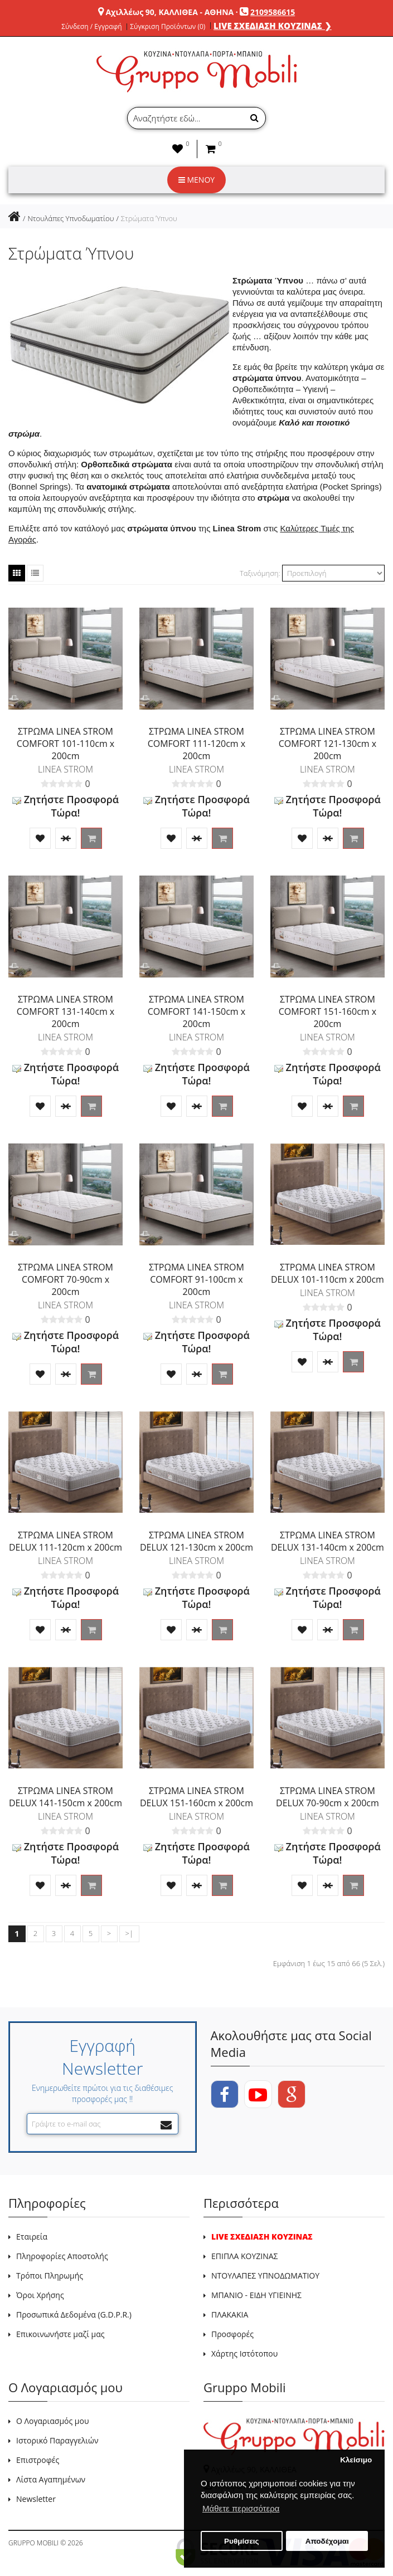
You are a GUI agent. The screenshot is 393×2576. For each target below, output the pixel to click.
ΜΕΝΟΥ (196, 179)
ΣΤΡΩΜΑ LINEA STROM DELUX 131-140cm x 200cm (327, 1541)
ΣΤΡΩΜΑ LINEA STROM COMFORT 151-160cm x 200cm (328, 1011)
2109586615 (272, 12)
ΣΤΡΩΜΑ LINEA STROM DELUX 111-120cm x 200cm (65, 1541)
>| (129, 1933)
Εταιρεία (31, 2236)
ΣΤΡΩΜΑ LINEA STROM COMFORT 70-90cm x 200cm (65, 1279)
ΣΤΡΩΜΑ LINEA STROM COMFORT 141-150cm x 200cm (197, 1011)
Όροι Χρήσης (40, 2295)
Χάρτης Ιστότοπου (244, 2353)
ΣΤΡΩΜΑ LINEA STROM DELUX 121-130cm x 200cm (196, 1541)
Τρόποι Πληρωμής (49, 2275)
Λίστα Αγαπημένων (50, 2479)
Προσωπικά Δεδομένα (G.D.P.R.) (74, 2314)
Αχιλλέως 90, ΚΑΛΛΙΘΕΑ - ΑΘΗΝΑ (169, 12)
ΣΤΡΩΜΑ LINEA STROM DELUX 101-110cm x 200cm (327, 1273)
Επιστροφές (37, 2460)
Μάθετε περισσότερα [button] (240, 2508)
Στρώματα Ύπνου (149, 218)
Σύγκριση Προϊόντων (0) (167, 26)
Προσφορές (232, 2334)
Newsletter (36, 2499)
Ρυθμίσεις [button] (241, 2541)
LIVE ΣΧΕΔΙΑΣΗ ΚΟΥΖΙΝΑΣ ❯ (273, 25)
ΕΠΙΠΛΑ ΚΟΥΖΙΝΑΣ (244, 2256)
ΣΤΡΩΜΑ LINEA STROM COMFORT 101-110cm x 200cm (66, 743)
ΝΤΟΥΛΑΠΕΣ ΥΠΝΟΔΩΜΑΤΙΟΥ (265, 2275)
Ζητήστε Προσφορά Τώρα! (65, 806)
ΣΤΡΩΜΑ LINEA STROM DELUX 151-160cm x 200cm (196, 1797)
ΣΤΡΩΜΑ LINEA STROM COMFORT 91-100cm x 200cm (196, 1279)
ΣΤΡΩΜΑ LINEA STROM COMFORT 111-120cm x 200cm (197, 743)
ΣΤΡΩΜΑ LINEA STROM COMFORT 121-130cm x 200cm (328, 743)
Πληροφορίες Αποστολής (62, 2256)
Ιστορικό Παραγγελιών (57, 2440)
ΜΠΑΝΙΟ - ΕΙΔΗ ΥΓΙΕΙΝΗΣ (256, 2295)
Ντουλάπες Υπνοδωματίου (70, 218)
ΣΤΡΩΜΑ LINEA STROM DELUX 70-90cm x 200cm (327, 1797)
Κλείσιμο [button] (356, 2460)
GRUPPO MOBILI (33, 2543)
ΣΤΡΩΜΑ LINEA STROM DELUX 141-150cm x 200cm (65, 1797)
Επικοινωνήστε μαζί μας (60, 2334)
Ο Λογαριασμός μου (52, 2421)
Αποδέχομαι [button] (327, 2541)
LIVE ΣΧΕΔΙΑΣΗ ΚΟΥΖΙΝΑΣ (262, 2236)
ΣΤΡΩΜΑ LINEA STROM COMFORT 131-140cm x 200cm (66, 1011)
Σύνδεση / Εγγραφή (91, 26)
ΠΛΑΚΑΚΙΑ (229, 2314)
